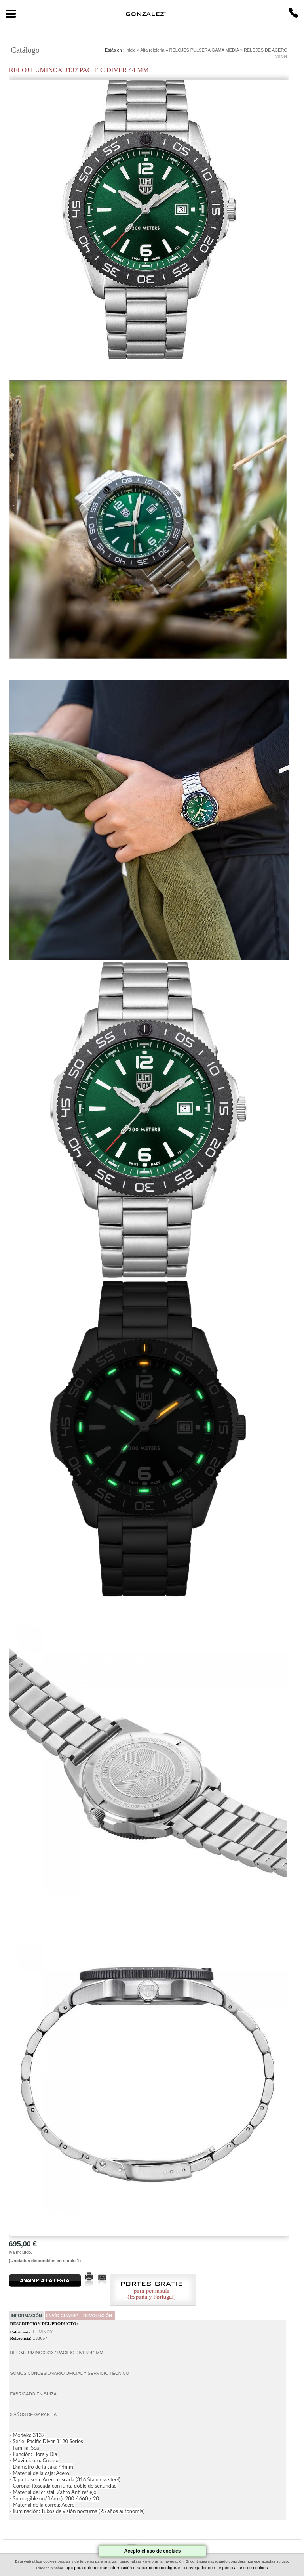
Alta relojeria (152, 50)
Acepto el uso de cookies (152, 2551)
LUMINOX (43, 2332)
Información (26, 2315)
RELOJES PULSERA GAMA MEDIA (204, 50)
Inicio (130, 50)
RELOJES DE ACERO (265, 50)
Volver (281, 56)
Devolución (97, 2315)
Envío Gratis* (62, 2315)
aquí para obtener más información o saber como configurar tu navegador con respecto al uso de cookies (166, 2567)
